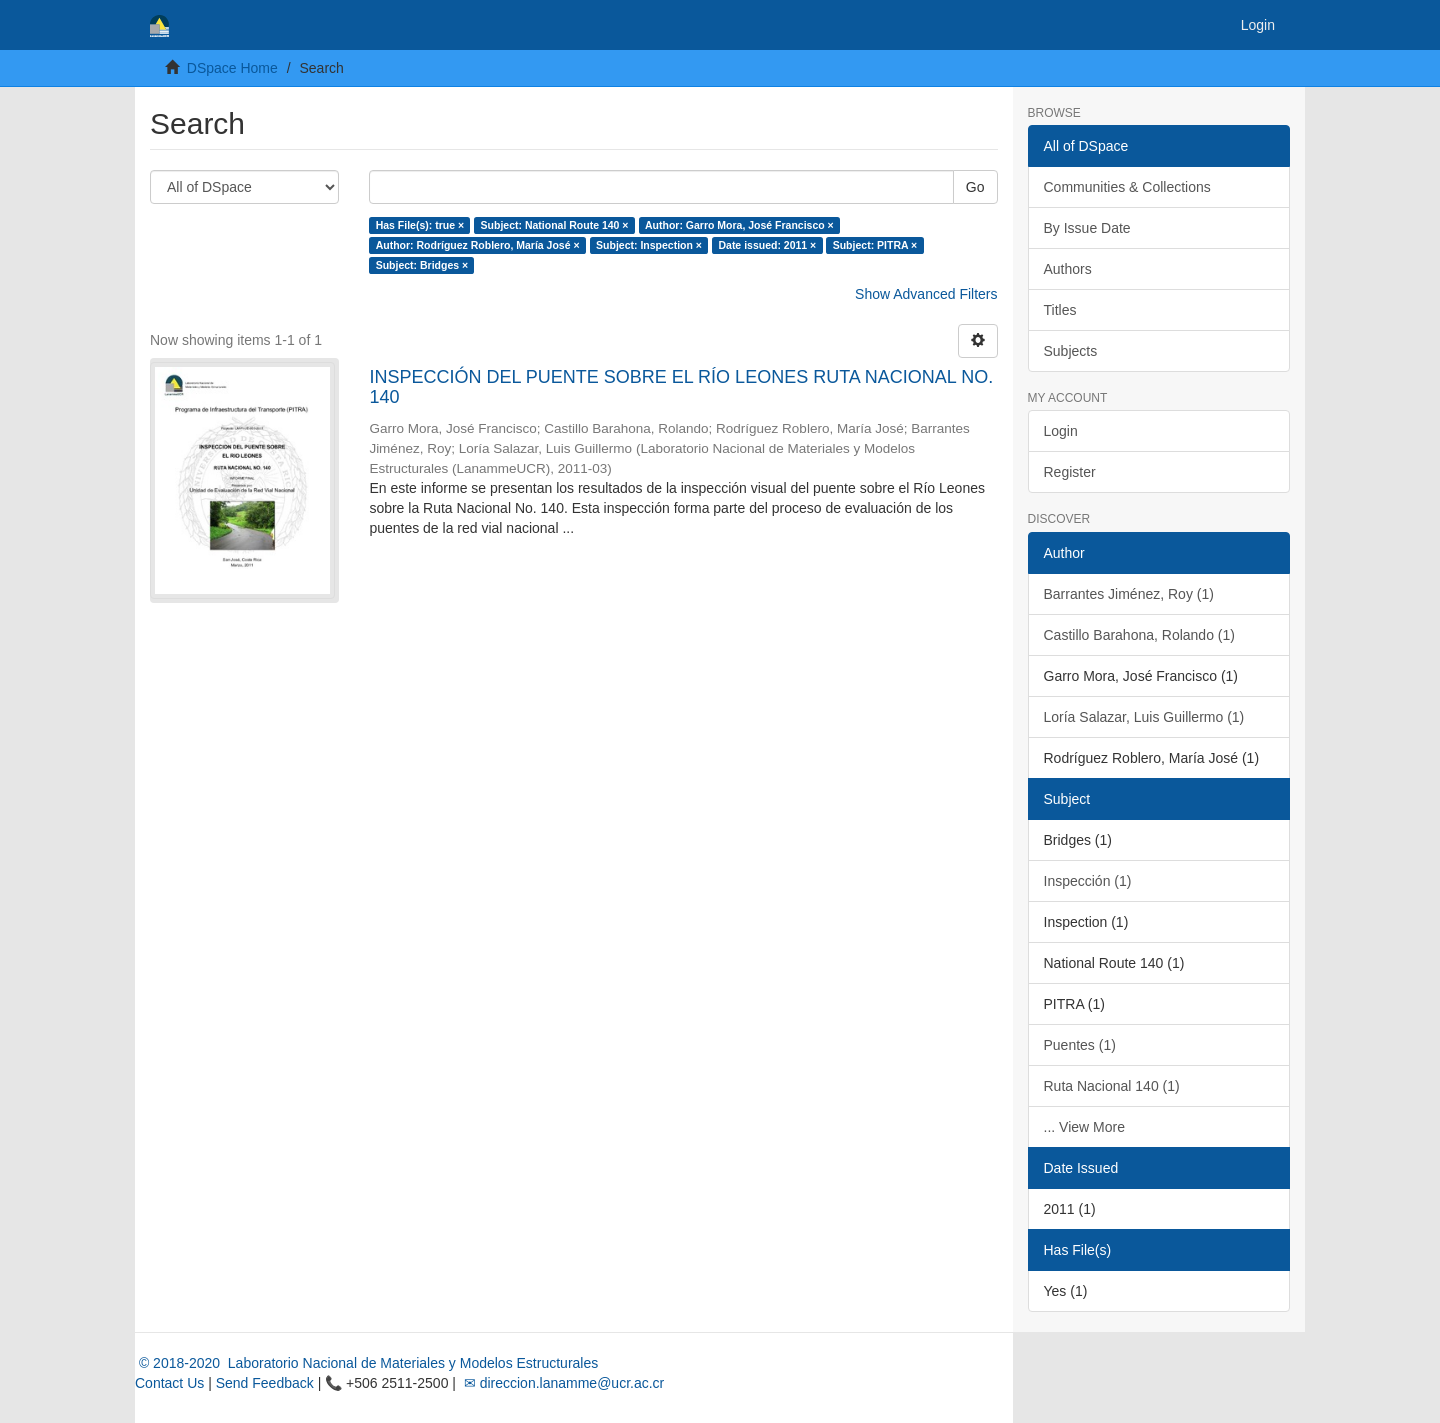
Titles (1060, 310)
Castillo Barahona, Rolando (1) (1139, 635)
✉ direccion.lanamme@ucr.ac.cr (562, 1383)
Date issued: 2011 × (767, 245)
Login (1061, 431)
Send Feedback (265, 1383)
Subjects (1071, 351)
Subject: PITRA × (875, 245)
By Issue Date (1087, 228)
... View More (1084, 1127)
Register (1070, 472)
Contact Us (169, 1383)
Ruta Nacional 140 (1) (1112, 1086)
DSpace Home (232, 68)
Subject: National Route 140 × (555, 225)
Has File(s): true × (420, 225)
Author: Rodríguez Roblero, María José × (478, 245)
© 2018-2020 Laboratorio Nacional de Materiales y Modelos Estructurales (366, 1363)
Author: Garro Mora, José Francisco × (739, 225)
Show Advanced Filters (926, 294)
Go (975, 187)
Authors (1068, 269)
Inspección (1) (1088, 881)
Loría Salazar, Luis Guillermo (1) (1144, 717)
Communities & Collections (1127, 187)
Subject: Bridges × (422, 265)
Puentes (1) (1080, 1045)
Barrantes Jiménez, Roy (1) (1129, 594)
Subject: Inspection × (649, 245)
